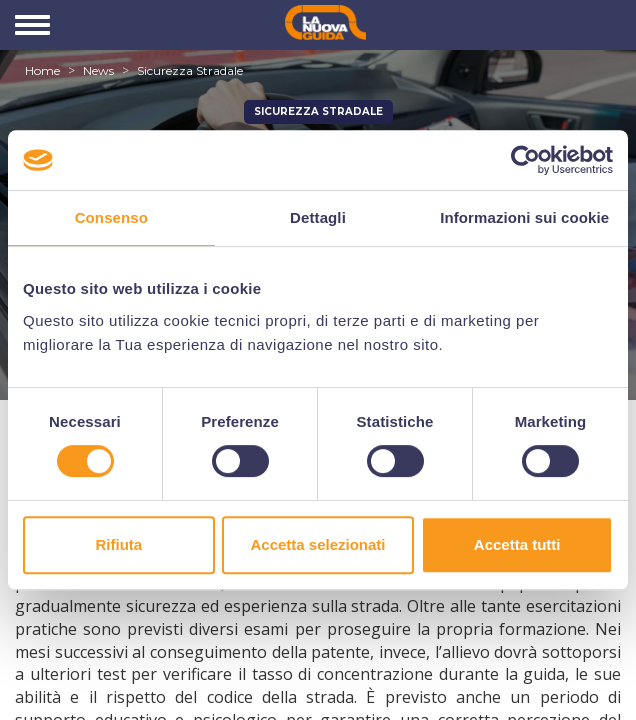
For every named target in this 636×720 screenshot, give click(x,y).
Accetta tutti (517, 544)
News (98, 70)
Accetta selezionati (317, 544)
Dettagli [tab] (318, 217)
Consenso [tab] (111, 217)
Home (42, 70)
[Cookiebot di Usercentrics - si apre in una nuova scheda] (525, 160)
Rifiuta (118, 544)
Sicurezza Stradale (190, 70)
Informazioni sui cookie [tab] (524, 217)
